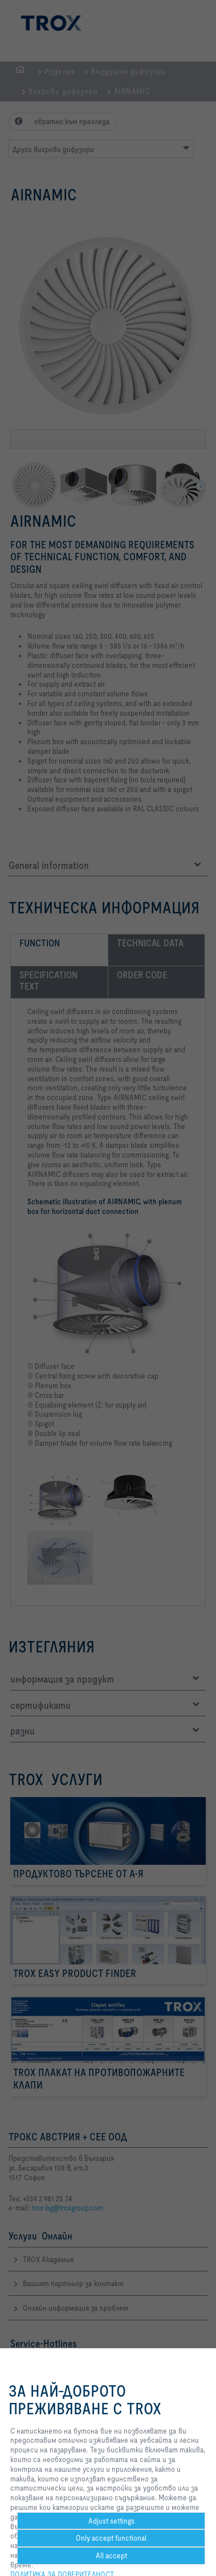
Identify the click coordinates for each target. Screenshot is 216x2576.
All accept (111, 2555)
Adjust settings (111, 2520)
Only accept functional (111, 2537)
